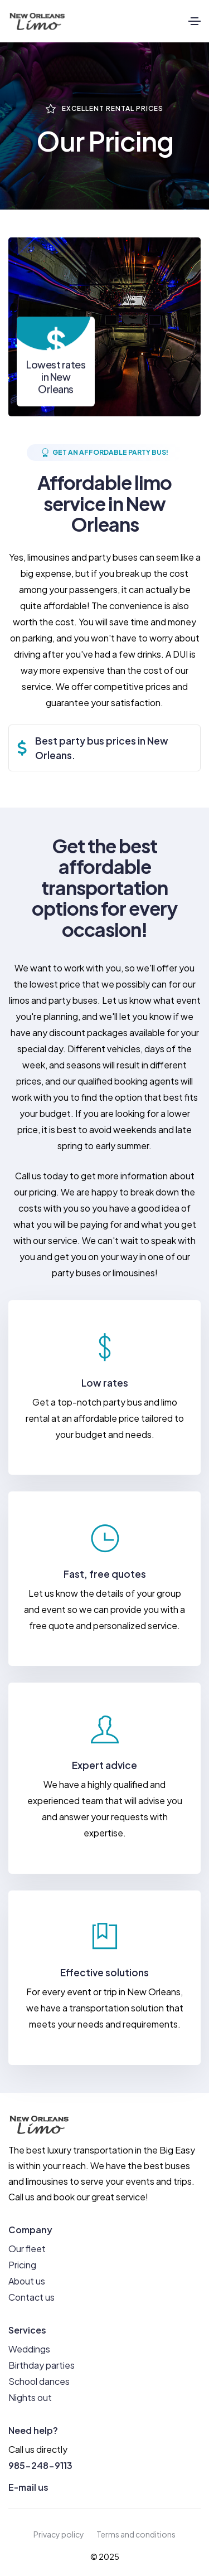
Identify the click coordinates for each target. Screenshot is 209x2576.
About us (26, 2281)
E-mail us (28, 2487)
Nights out (30, 2397)
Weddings (29, 2349)
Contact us (31, 2297)
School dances (39, 2381)
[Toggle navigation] (194, 21)
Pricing (22, 2265)
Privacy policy (58, 2534)
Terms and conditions (136, 2534)
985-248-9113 (40, 2465)
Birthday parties (41, 2365)
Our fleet (27, 2248)
